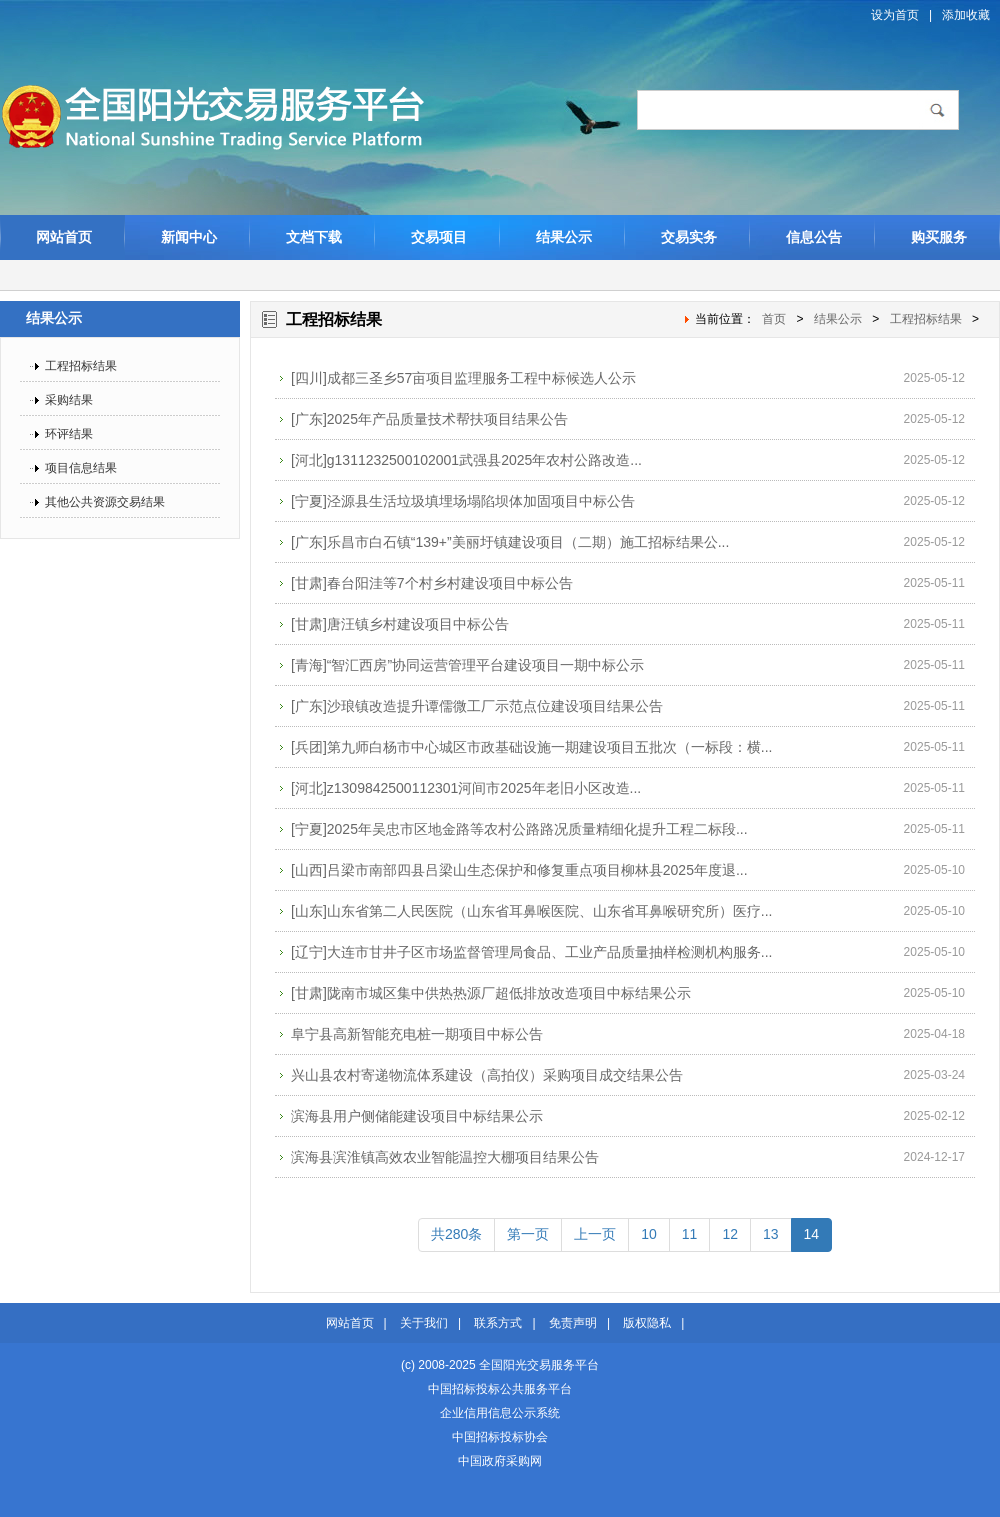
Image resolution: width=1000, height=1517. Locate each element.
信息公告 (814, 237)
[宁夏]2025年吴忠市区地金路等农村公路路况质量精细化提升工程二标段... (519, 829)
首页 (774, 319)
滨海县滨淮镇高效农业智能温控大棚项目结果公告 (445, 1157)
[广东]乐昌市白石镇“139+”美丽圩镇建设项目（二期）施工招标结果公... (510, 542)
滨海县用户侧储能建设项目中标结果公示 (417, 1116)
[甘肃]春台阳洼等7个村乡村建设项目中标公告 (432, 583)
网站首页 (64, 237)
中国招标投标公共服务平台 (500, 1389)
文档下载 (314, 237)
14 (812, 1234)
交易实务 (689, 237)
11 (690, 1234)
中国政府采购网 (500, 1461)
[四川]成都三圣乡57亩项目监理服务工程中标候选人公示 (463, 378)
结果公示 (564, 237)
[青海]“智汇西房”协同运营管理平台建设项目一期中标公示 (467, 665)
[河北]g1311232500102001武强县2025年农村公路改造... (466, 460)
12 (730, 1234)
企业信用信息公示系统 (500, 1413)
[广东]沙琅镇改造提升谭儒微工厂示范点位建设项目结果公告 (477, 706)
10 (649, 1234)
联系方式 (498, 1323)
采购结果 (69, 400)
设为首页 (895, 15)
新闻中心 (189, 237)
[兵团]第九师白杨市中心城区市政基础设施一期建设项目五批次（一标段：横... (531, 747)
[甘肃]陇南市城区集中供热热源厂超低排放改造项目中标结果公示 (491, 993)
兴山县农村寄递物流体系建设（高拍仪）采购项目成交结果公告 (487, 1075)
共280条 (456, 1234)
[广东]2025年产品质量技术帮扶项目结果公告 (429, 419)
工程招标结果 (81, 366)
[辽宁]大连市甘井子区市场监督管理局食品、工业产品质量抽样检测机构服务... (531, 952)
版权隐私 (647, 1323)
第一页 (528, 1234)
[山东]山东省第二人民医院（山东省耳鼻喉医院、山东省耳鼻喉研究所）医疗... (531, 911)
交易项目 (439, 237)
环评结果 (69, 434)
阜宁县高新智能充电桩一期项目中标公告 (417, 1034)
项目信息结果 (81, 468)
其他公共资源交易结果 (105, 502)
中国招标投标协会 (500, 1437)
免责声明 (573, 1323)
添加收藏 (966, 15)
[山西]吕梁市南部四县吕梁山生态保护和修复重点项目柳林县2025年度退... (519, 870)
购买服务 (939, 237)
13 (771, 1234)
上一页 (595, 1234)
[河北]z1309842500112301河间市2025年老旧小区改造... (466, 788)
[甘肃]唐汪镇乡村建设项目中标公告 (400, 624)
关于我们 (424, 1323)
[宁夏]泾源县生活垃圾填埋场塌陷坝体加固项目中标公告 (463, 501)
